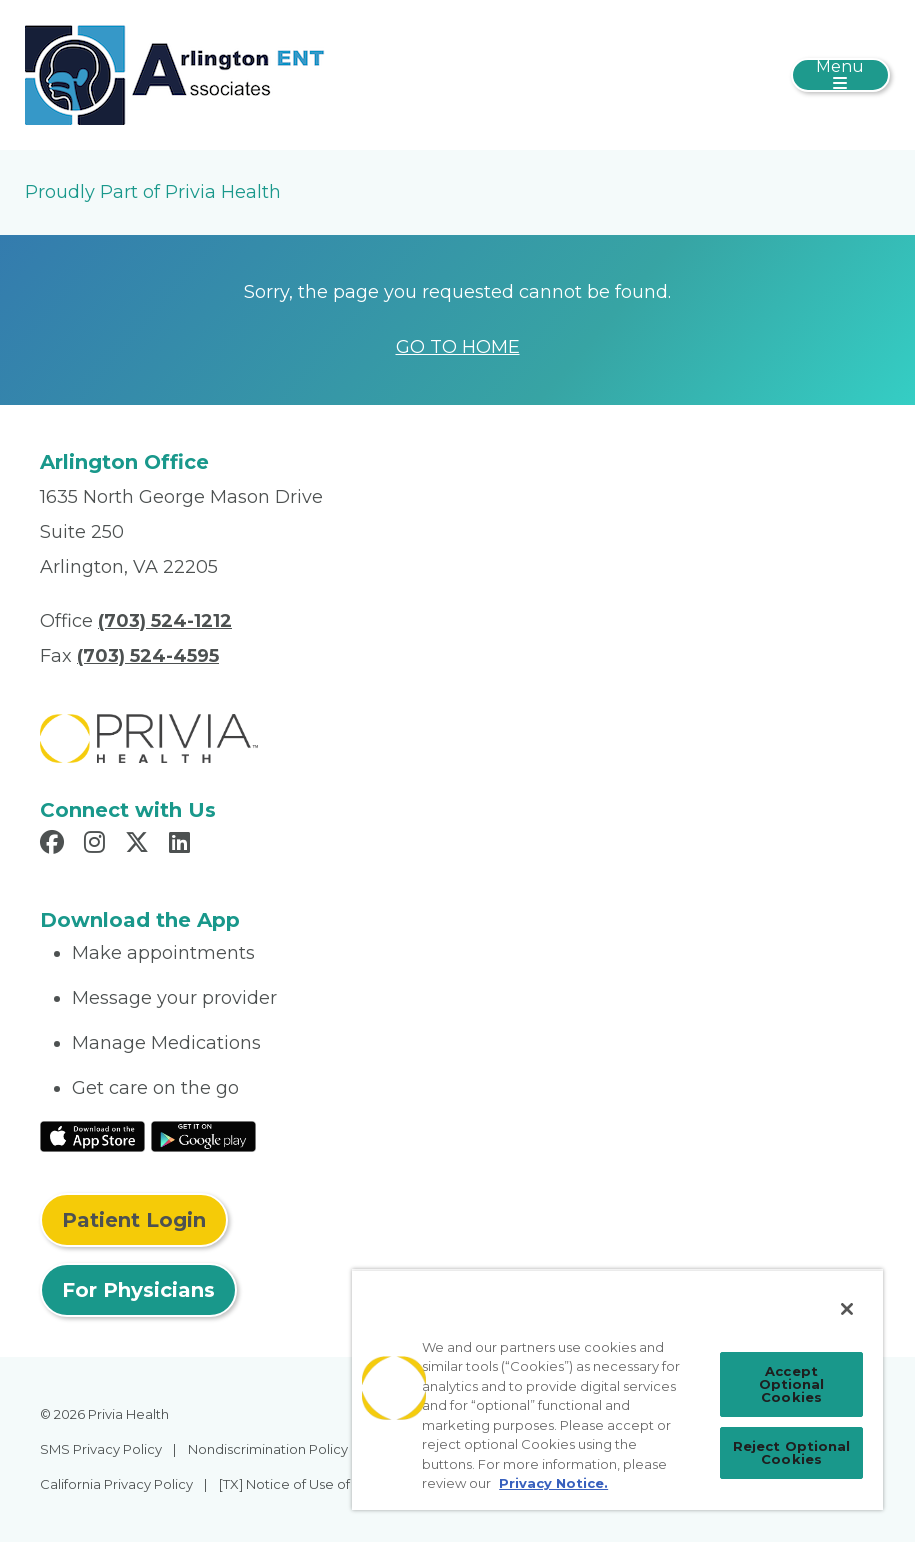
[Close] (847, 1309)
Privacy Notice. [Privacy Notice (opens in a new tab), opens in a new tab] (553, 1483)
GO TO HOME (458, 347)
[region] (617, 1389)
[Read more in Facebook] (55, 845)
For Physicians (138, 1290)
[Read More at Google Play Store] (203, 1135)
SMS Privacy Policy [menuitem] (101, 1449)
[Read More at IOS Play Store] (92, 1135)
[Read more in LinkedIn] (182, 845)
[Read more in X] (140, 845)
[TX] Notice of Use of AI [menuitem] (292, 1484)
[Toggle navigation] (840, 75)
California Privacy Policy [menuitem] (116, 1484)
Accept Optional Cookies (792, 1384)
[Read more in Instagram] (97, 845)
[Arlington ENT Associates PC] (175, 74)
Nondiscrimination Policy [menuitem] (268, 1449)
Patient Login (134, 1220)
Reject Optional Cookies (792, 1452)
